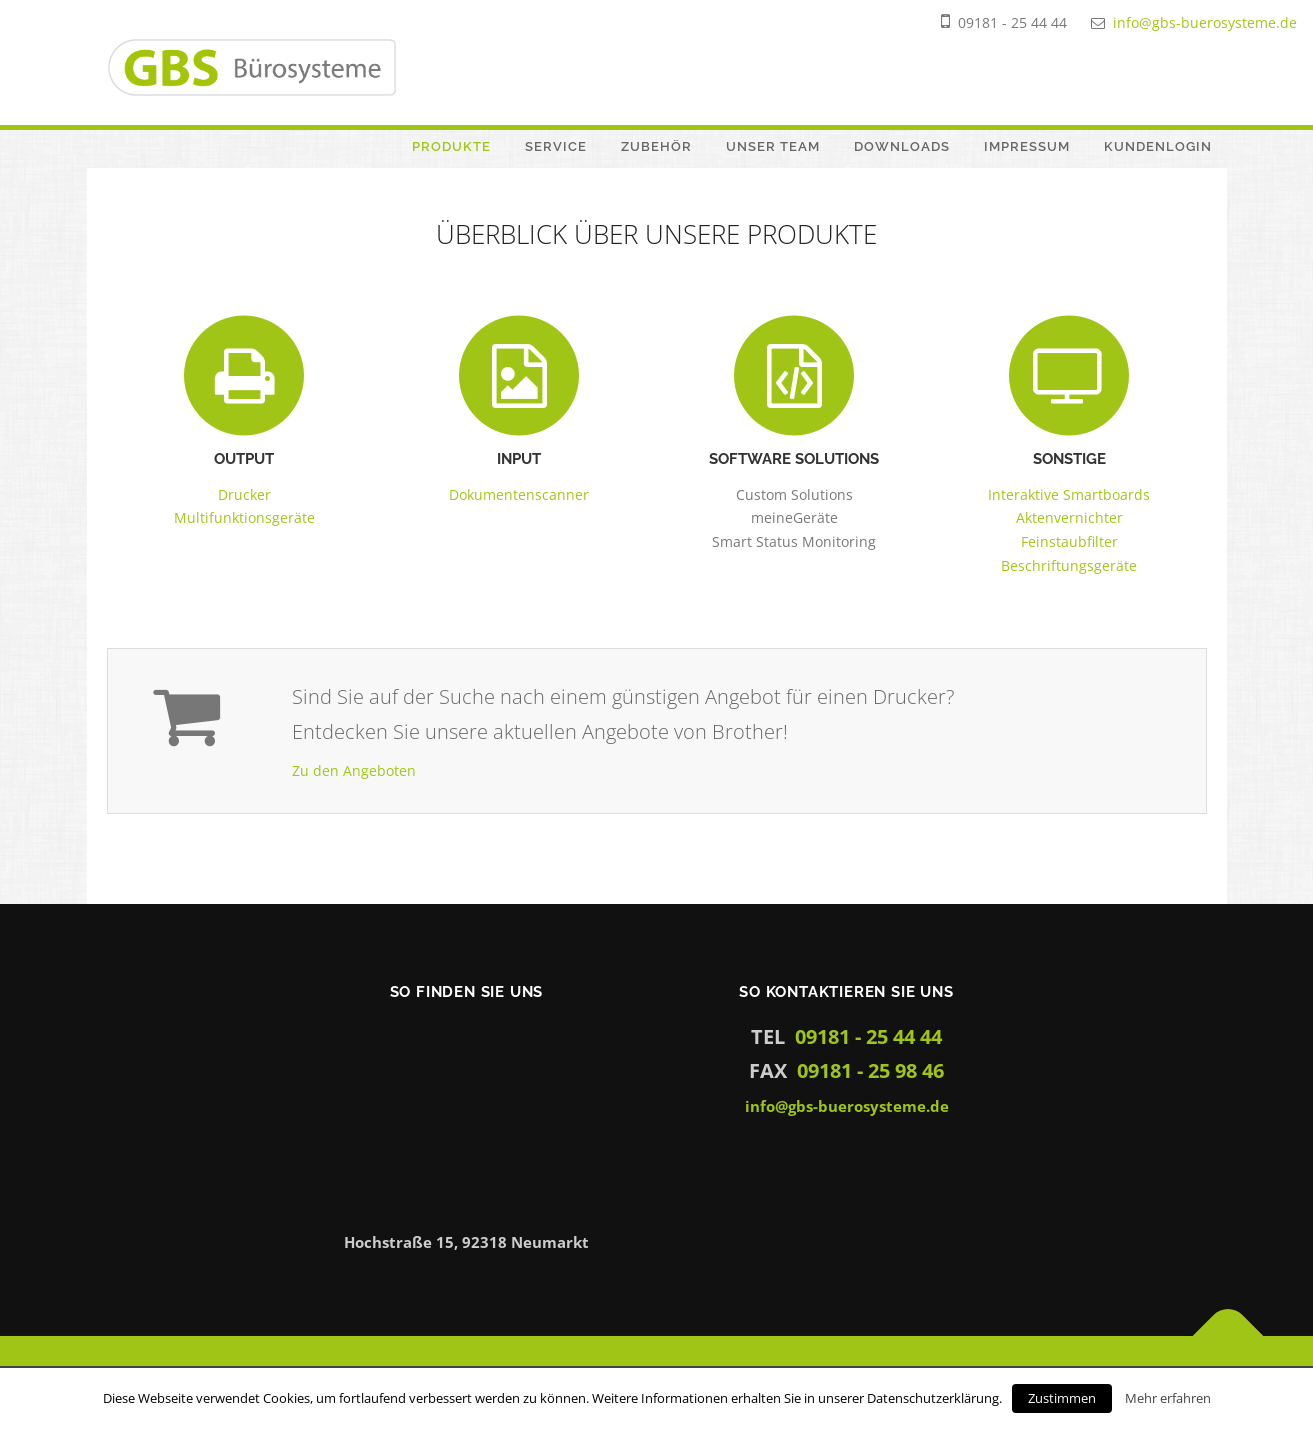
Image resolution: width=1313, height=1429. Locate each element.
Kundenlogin (1158, 146)
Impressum (1027, 146)
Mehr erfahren (1168, 1398)
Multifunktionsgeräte (244, 517)
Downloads (902, 146)
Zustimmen (1062, 1398)
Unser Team (773, 146)
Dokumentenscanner (519, 494)
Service (556, 146)
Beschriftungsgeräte (1069, 565)
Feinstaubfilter (1069, 541)
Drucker (244, 494)
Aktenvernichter (1069, 517)
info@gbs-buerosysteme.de (1205, 22)
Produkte (451, 146)
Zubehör (656, 146)
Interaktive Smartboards (1069, 494)
